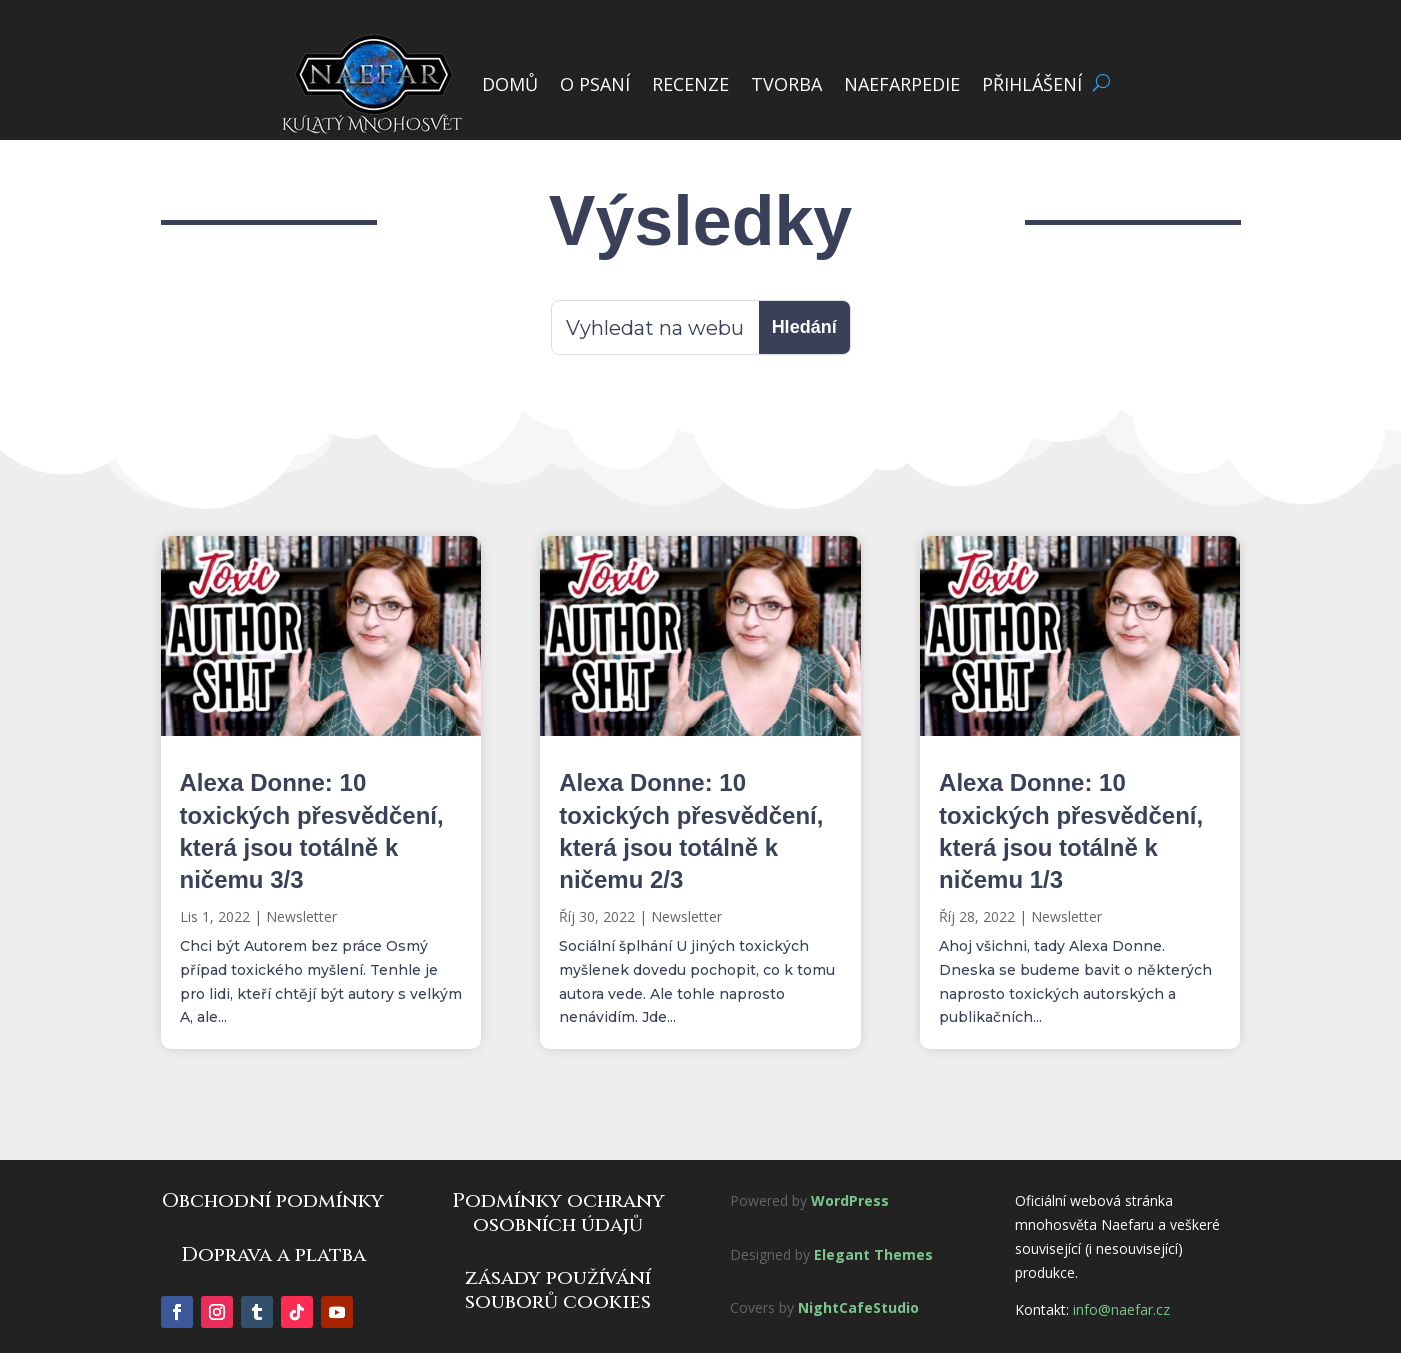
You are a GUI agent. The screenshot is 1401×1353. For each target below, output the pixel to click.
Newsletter (301, 916)
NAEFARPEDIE (902, 84)
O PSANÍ (595, 84)
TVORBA (786, 84)
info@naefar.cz (1121, 1309)
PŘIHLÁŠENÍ (1032, 84)
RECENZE (690, 84)
